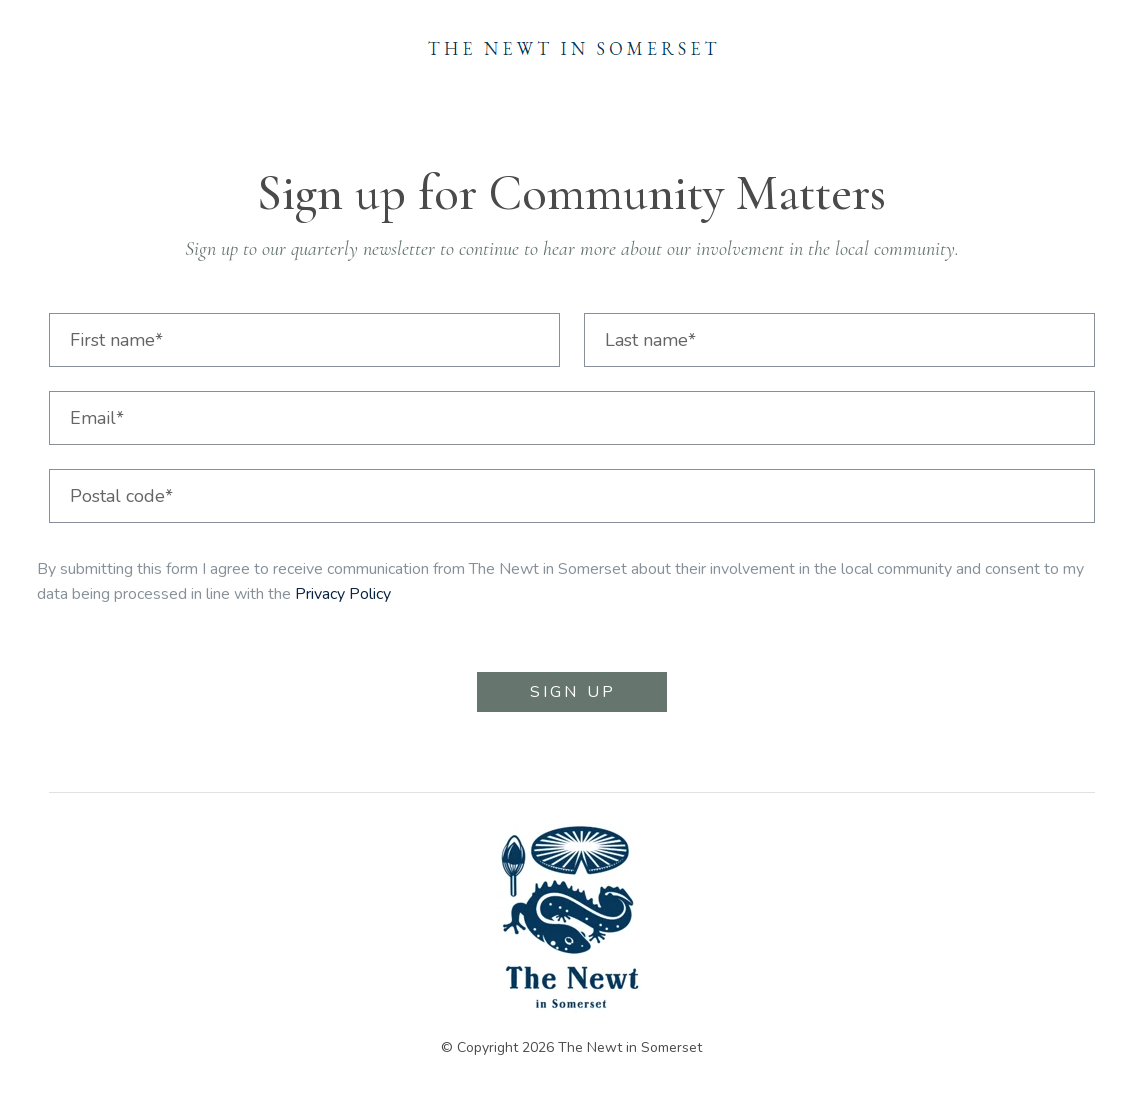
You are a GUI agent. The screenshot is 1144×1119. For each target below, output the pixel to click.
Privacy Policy (343, 594)
